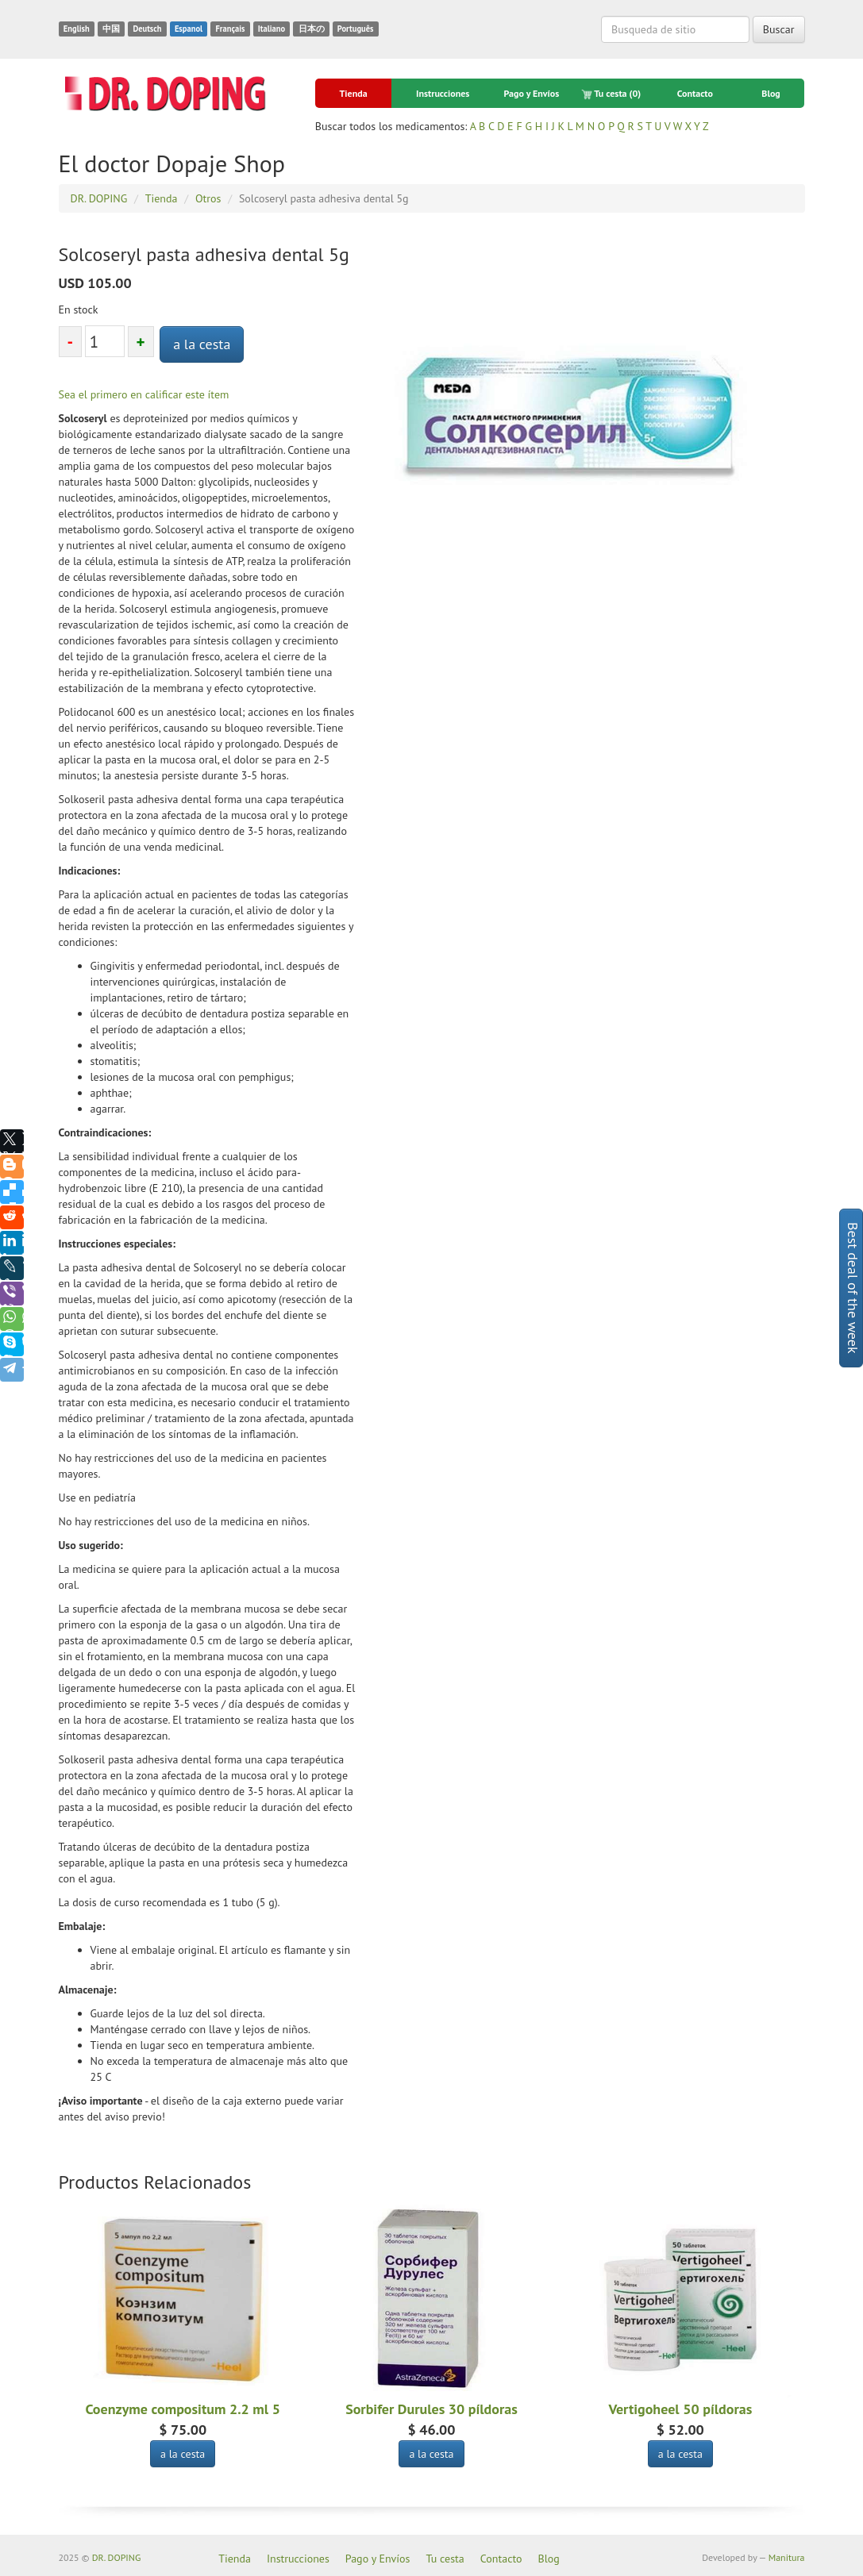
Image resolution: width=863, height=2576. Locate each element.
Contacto (695, 93)
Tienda (354, 93)
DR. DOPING (116, 2557)
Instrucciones (442, 93)
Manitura (787, 2557)
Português (355, 28)
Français (230, 28)
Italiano (271, 28)
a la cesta (201, 344)
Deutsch (147, 28)
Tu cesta (611, 93)
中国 (111, 28)
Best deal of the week (853, 1288)
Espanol (188, 28)
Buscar (779, 29)
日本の (312, 28)
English (77, 28)
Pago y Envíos (532, 93)
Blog (770, 93)
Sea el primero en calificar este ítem (144, 394)
